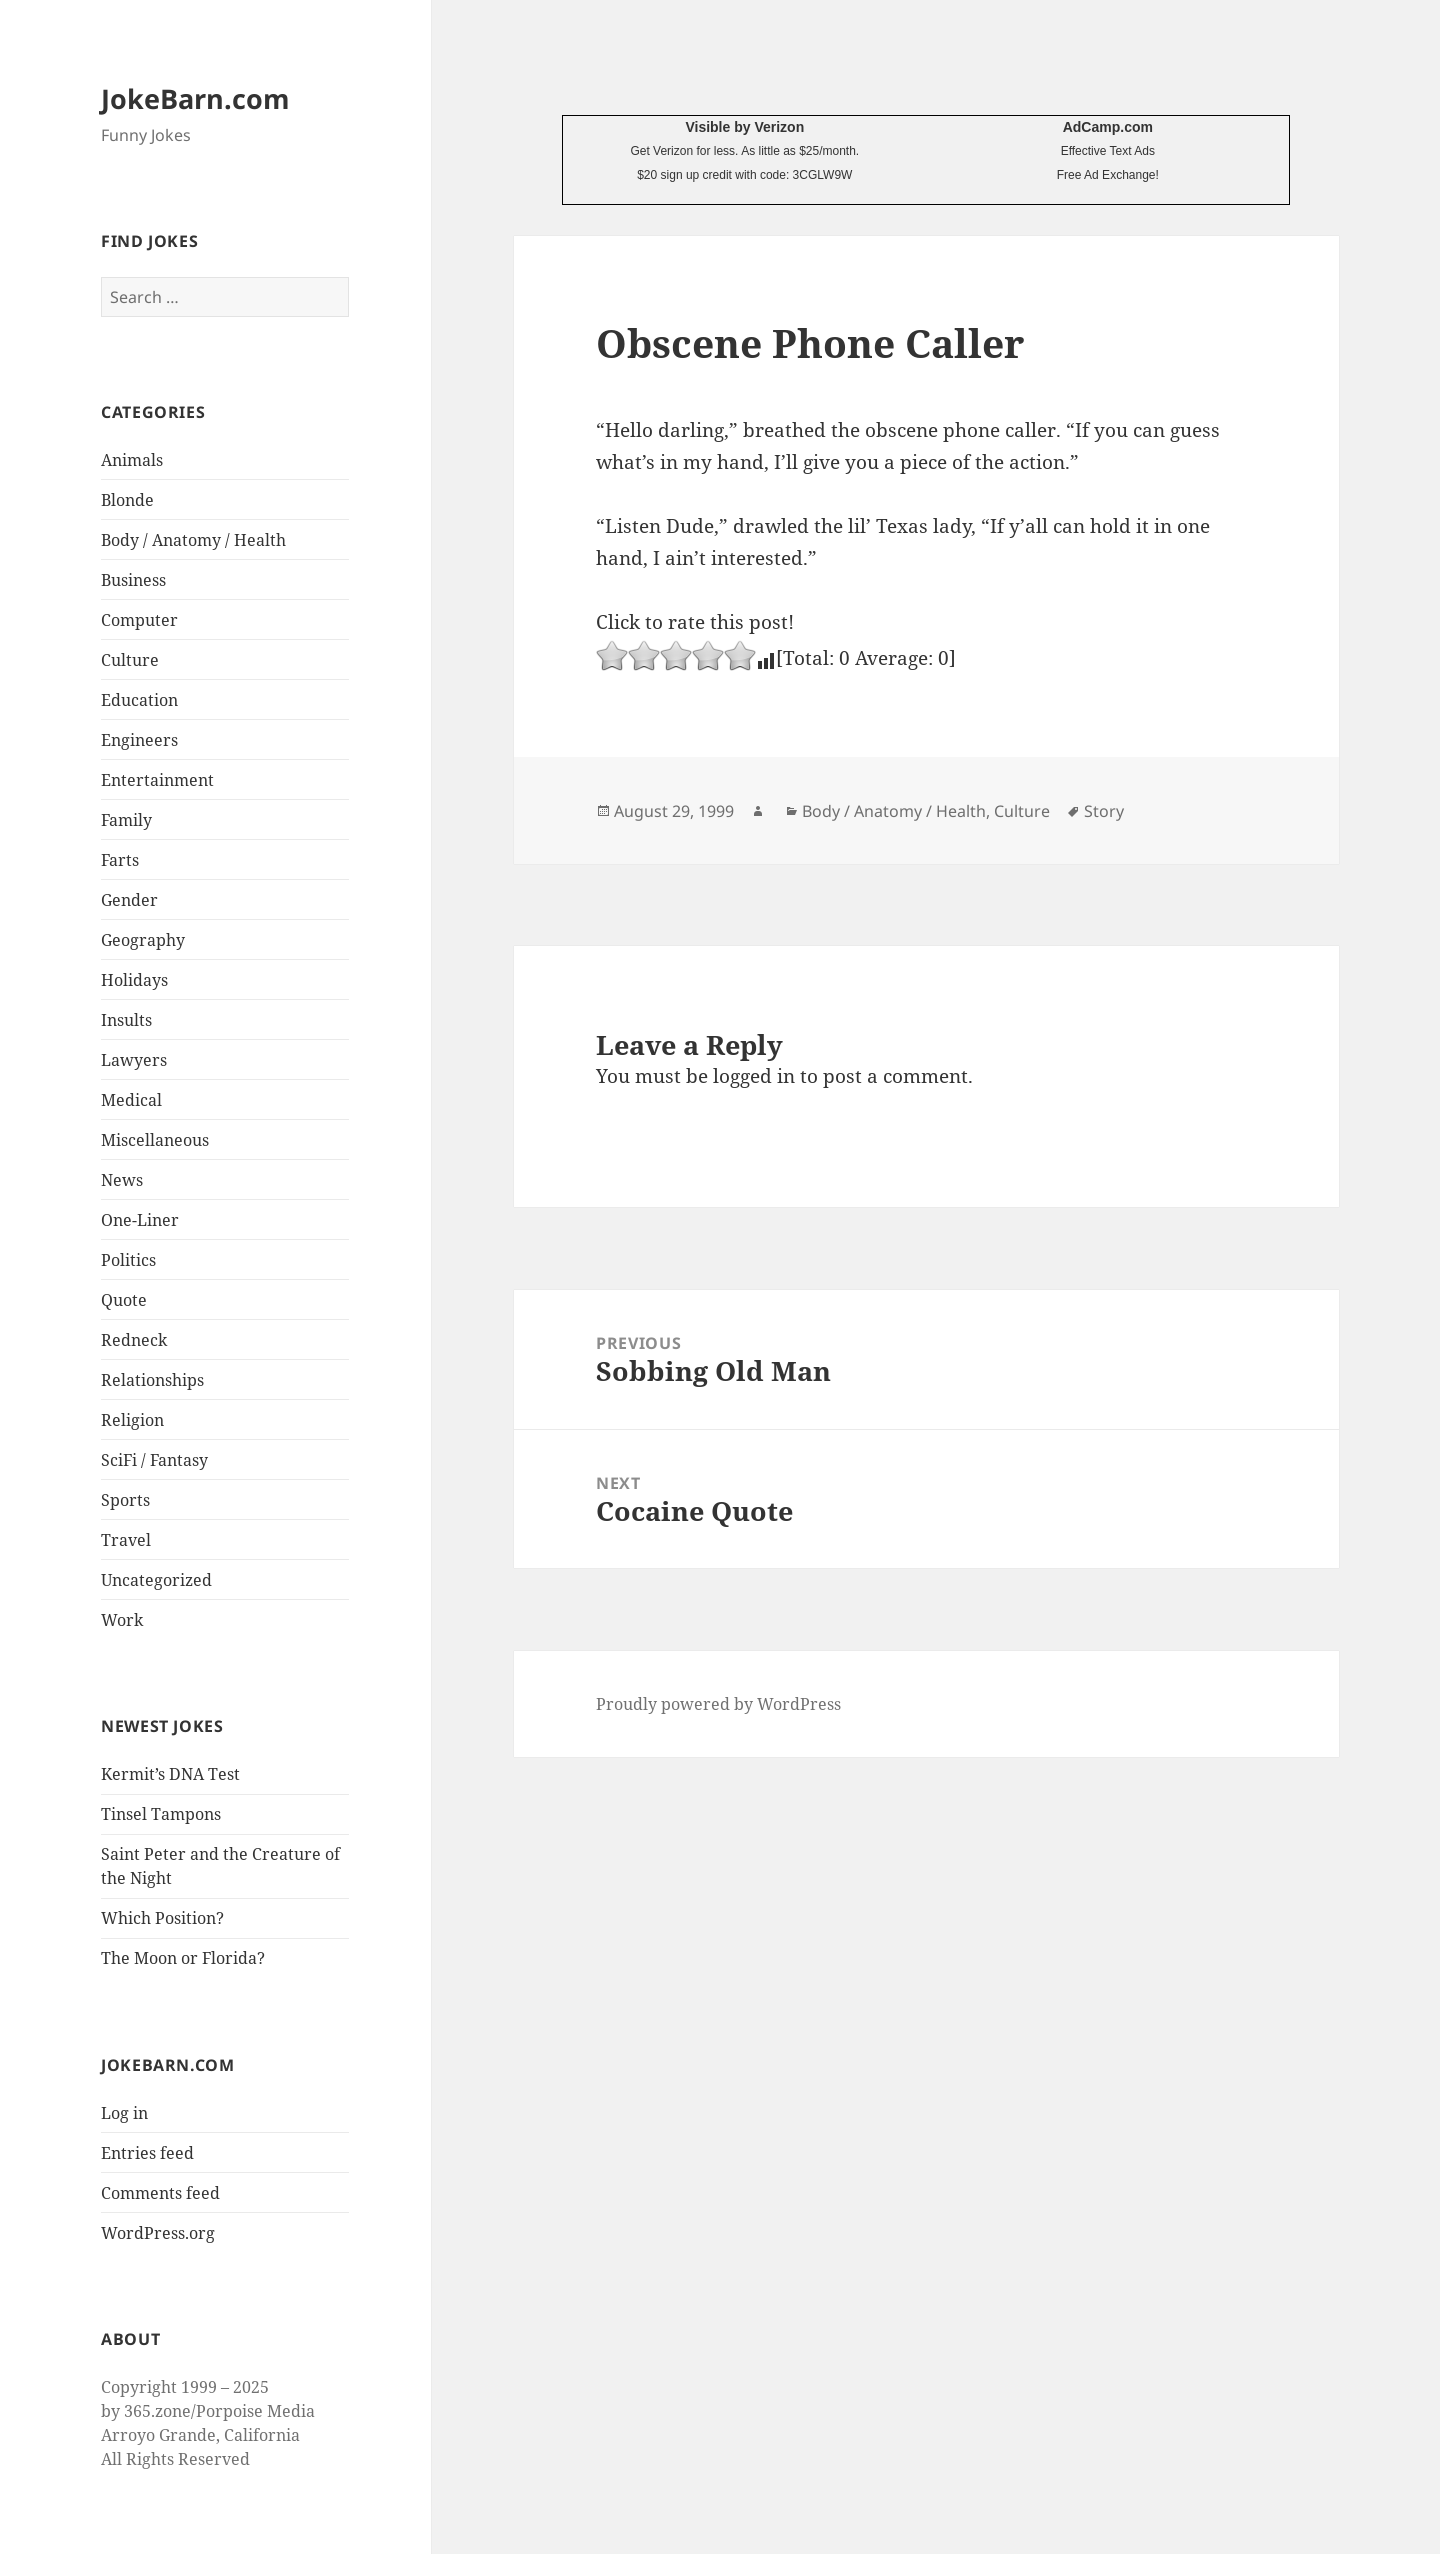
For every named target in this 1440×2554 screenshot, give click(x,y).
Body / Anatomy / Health (193, 540)
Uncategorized (156, 1580)
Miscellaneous (155, 1140)
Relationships (152, 1380)
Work (122, 1620)
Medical (131, 1100)
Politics (128, 1260)
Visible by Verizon (744, 127)
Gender (129, 900)
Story (1104, 811)
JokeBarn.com (195, 98)
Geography (143, 940)
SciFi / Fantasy (154, 1460)
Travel (126, 1540)
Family (126, 820)
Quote (124, 1300)
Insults (126, 1020)
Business (133, 580)
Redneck (134, 1340)
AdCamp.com (1108, 127)
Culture (130, 660)
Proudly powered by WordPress (718, 1704)
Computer (139, 620)
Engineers (139, 740)
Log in (124, 2113)
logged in (754, 1076)
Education (139, 700)
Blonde (127, 500)
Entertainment (157, 780)
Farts (120, 860)
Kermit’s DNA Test (170, 1774)
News (122, 1180)
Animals (132, 460)
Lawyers (134, 1060)
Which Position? (162, 1918)
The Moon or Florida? (183, 1958)
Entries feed (147, 2153)
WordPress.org (158, 2233)
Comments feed (160, 2193)
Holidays (134, 980)
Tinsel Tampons (161, 1814)
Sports (125, 1500)
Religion (132, 1420)
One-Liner (140, 1220)
